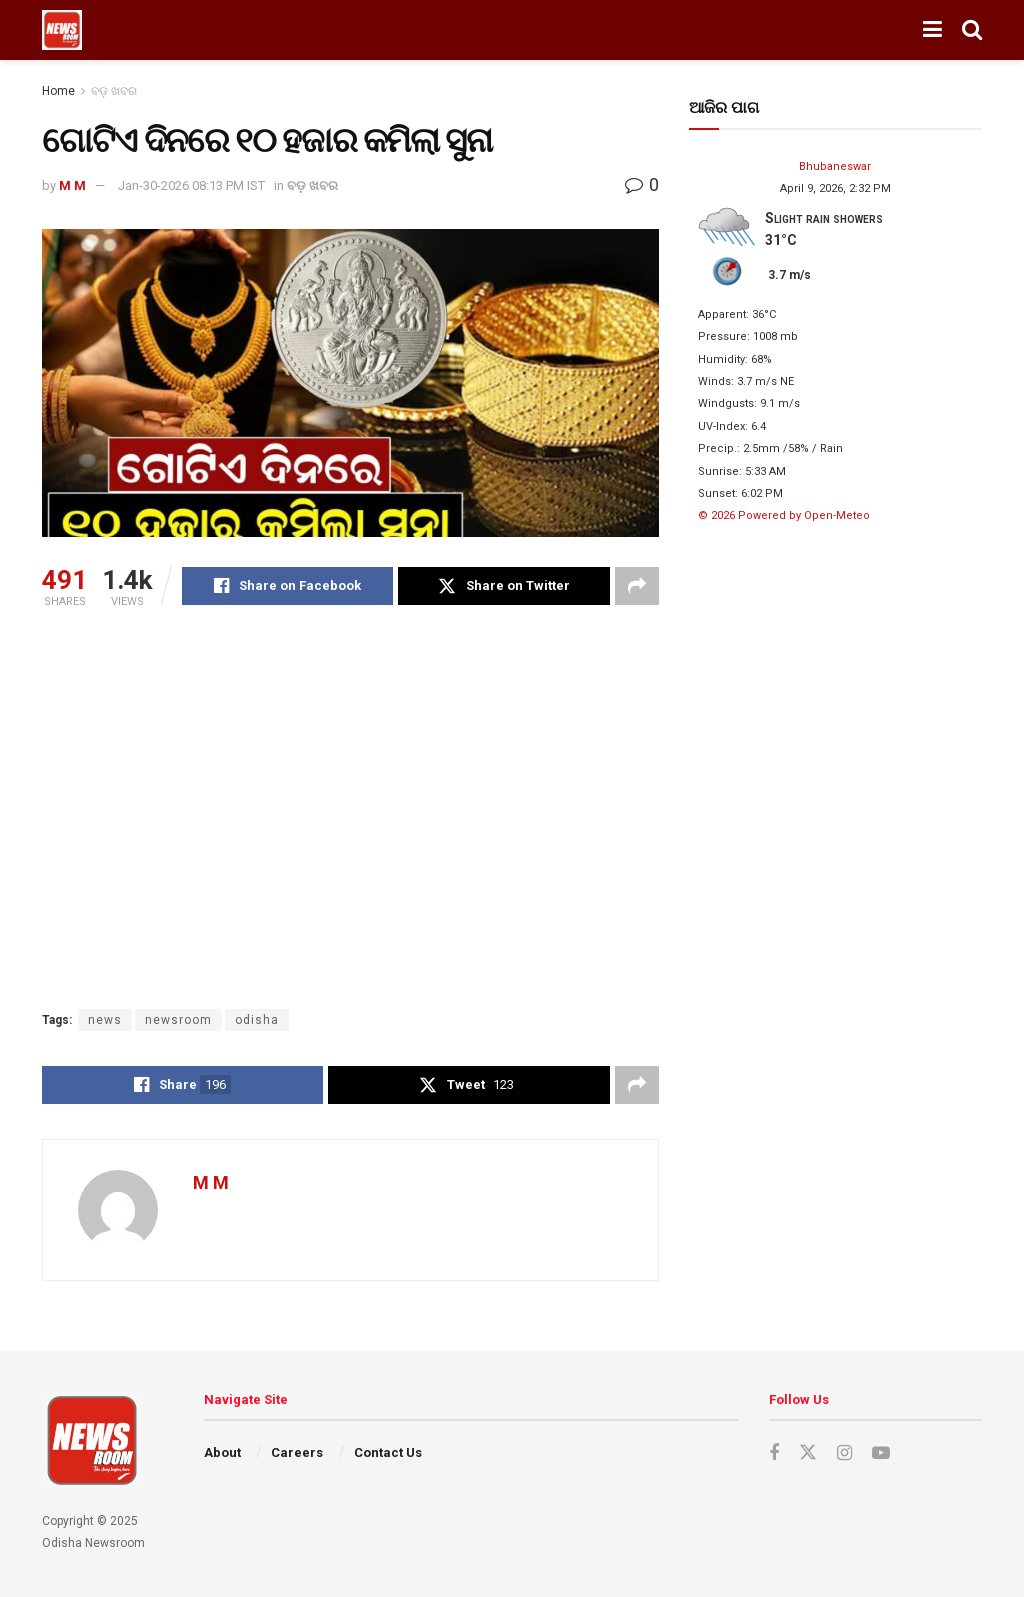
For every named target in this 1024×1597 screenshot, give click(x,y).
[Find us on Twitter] (808, 1453)
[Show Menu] (932, 30)
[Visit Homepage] (62, 30)
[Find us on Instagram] (844, 1453)
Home (58, 91)
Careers (297, 1452)
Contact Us (388, 1452)
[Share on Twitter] (503, 586)
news (105, 1020)
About (222, 1452)
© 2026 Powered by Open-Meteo (784, 515)
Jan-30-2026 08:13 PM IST (191, 185)
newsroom (178, 1020)
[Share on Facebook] (287, 586)
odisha (257, 1020)
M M (72, 185)
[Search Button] (972, 30)
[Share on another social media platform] (637, 586)
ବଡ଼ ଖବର (114, 91)
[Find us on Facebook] (774, 1453)
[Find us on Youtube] (881, 1453)
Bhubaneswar (835, 166)
